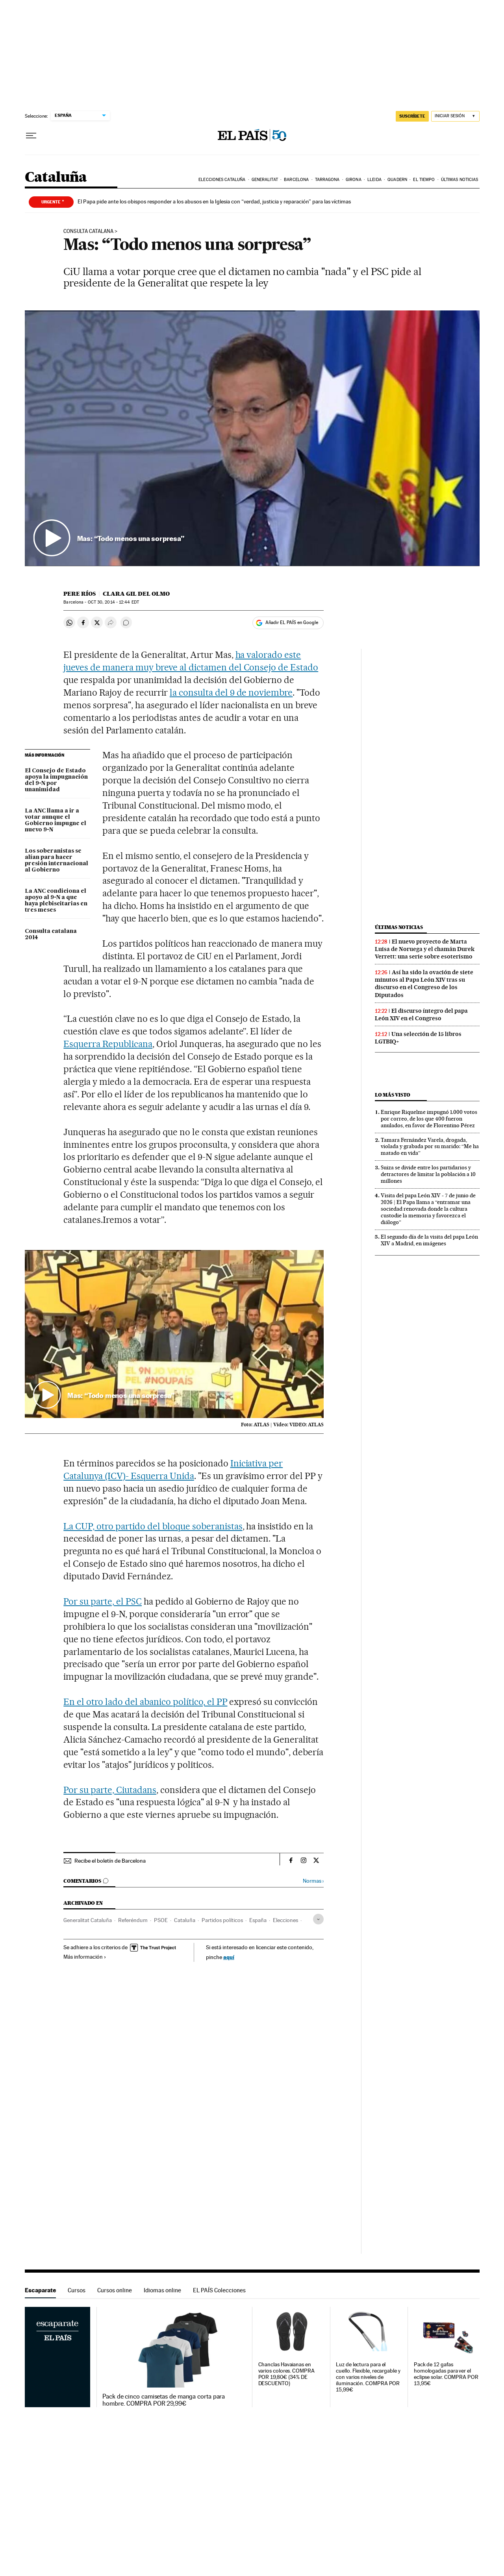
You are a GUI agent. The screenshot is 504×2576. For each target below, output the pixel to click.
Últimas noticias (459, 179)
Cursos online (114, 2290)
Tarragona (327, 179)
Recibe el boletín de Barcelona (110, 1861)
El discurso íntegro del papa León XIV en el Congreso (421, 1014)
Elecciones (285, 1920)
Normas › (313, 1881)
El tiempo (424, 179)
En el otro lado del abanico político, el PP (145, 1701)
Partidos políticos (222, 1920)
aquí (228, 1957)
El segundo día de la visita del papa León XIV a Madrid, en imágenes (429, 1240)
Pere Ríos (79, 593)
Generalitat (265, 179)
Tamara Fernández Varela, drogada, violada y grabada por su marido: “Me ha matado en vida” (430, 1146)
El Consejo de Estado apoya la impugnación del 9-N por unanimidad (56, 780)
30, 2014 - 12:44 (113, 602)
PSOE (161, 1920)
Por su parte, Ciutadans (109, 1789)
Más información (84, 1957)
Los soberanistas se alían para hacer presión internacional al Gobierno (56, 860)
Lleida (374, 179)
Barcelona (296, 179)
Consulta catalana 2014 (51, 934)
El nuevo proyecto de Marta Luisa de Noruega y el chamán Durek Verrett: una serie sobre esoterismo (424, 949)
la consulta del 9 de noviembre (231, 692)
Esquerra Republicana (107, 1043)
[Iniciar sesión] (455, 116)
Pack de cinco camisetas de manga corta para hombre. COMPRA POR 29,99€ (163, 2400)
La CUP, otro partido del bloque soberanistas (152, 1526)
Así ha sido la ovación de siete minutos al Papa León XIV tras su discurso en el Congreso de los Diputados (424, 983)
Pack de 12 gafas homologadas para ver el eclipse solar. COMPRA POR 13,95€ (446, 2374)
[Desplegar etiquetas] (318, 1919)
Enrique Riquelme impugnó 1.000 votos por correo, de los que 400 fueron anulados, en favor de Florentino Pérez (429, 1118)
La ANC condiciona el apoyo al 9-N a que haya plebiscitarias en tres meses (56, 900)
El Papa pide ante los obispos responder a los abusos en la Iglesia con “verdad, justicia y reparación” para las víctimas (214, 201)
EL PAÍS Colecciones (219, 2290)
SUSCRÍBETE (412, 116)
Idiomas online (162, 2290)
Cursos (76, 2290)
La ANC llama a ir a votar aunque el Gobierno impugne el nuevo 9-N (55, 820)
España (258, 1920)
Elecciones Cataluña (221, 179)
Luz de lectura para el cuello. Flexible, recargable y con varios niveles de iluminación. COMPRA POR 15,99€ (368, 2377)
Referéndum (133, 1920)
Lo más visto (392, 1095)
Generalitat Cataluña (87, 1920)
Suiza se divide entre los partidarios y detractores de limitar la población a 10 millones (428, 1174)
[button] (252, 438)
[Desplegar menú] (31, 135)
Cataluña (56, 177)
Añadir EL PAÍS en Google (291, 622)
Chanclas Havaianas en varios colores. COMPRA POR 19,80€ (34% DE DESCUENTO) (286, 2374)
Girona (353, 179)
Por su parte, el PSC (102, 1601)
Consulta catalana (88, 231)
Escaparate (40, 2290)
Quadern (397, 179)
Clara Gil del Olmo (136, 593)
